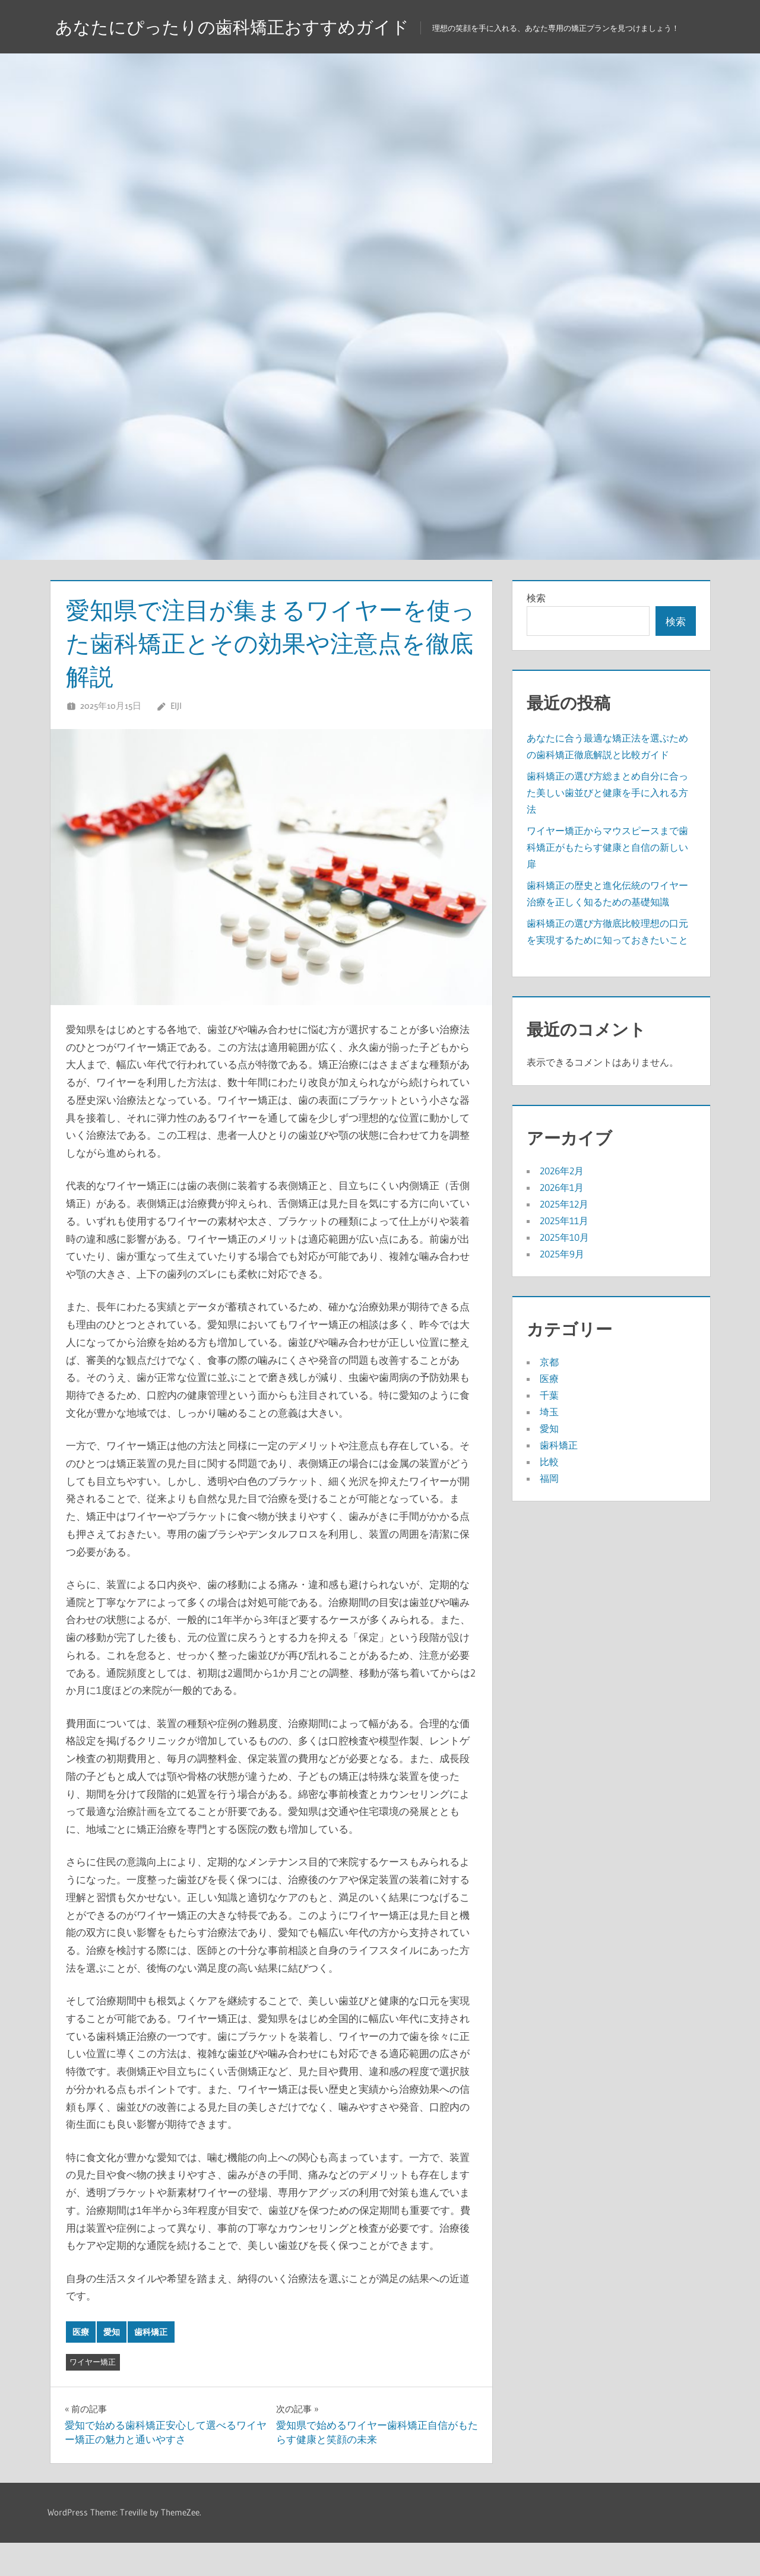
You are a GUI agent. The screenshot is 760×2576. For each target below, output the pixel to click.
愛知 (111, 2365)
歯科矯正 (150, 2365)
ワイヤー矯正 (92, 2395)
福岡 (549, 1511)
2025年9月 (562, 1287)
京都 (549, 1395)
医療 (80, 2365)
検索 (536, 631)
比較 (549, 1495)
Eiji (176, 738)
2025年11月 (564, 1254)
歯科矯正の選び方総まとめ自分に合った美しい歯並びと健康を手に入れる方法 (607, 825)
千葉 (549, 1428)
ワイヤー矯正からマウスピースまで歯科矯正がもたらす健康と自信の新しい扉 (607, 880)
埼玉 (549, 1445)
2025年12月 (564, 1237)
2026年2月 (562, 1204)
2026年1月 (562, 1221)
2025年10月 (564, 1270)
